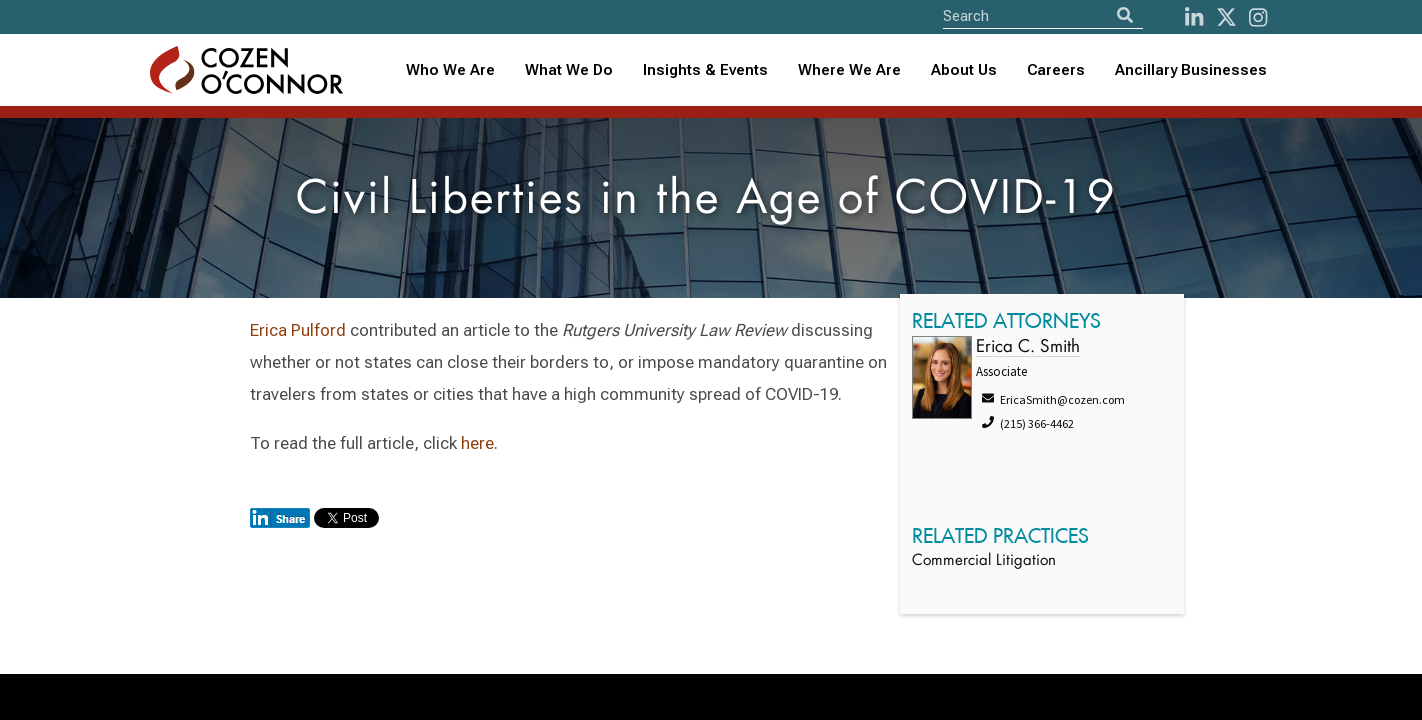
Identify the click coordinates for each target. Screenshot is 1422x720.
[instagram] (1258, 17)
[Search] (1125, 15)
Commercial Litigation (984, 561)
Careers (1056, 70)
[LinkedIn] (1194, 17)
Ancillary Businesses (1191, 70)
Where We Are (849, 70)
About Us (964, 70)
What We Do (569, 70)
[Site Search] (1043, 15)
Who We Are (450, 70)
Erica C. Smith (1028, 347)
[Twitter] (1226, 17)
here (477, 443)
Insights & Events (705, 70)
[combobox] (705, 70)
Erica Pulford (298, 330)
